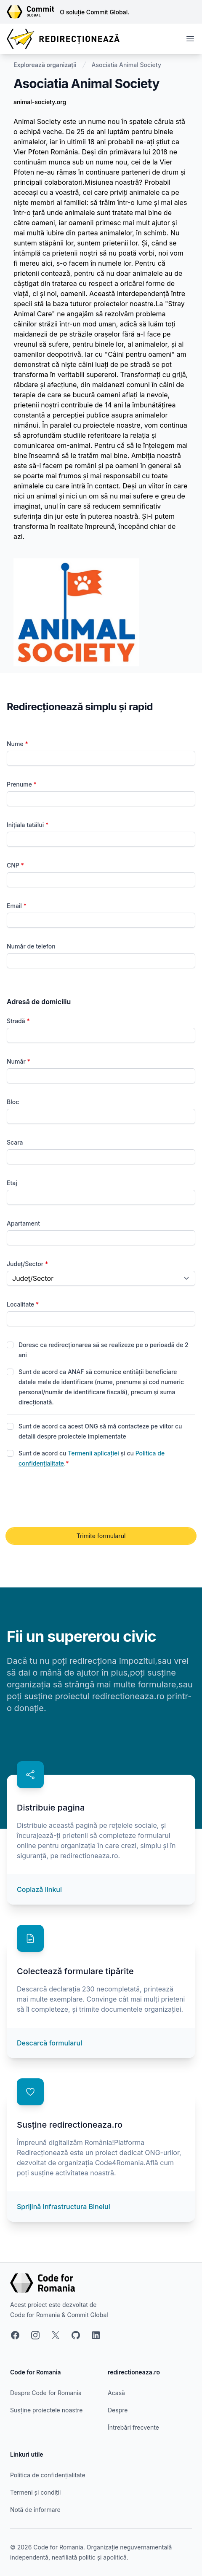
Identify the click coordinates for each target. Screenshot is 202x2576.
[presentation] (71, 1498)
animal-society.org (39, 101)
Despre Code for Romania (46, 2392)
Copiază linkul (39, 1889)
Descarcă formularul (49, 2043)
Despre (118, 2410)
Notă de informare (35, 2509)
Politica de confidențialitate (47, 2475)
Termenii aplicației (93, 1453)
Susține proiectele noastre (46, 2410)
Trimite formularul (101, 1535)
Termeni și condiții (35, 2492)
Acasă (116, 2392)
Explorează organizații (45, 64)
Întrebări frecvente (133, 2427)
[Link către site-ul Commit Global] (33, 12)
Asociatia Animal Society (126, 64)
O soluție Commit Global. (94, 12)
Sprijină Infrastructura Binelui (63, 2206)
